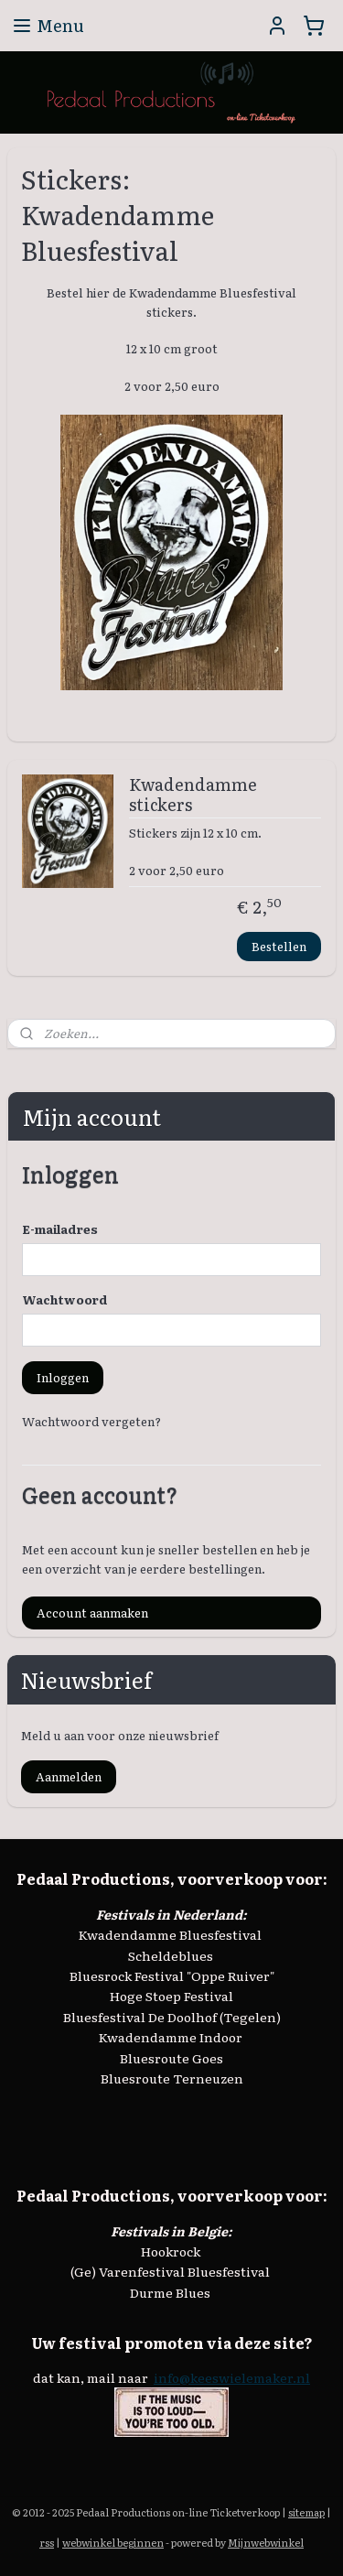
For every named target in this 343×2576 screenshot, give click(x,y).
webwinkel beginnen (113, 2542)
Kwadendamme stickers (193, 795)
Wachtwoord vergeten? (91, 1421)
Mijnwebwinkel (266, 2542)
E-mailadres (60, 1229)
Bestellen (279, 945)
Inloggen (63, 1377)
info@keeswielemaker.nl (232, 2377)
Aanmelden (69, 1776)
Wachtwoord (65, 1299)
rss (46, 2542)
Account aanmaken (92, 1612)
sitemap (306, 2512)
